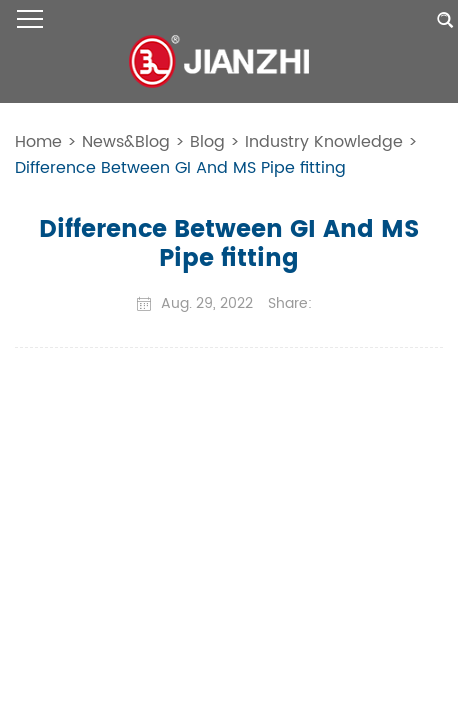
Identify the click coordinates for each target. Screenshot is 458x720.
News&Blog (126, 142)
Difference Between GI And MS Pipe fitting (180, 168)
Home (38, 142)
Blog (207, 142)
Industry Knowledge (324, 142)
